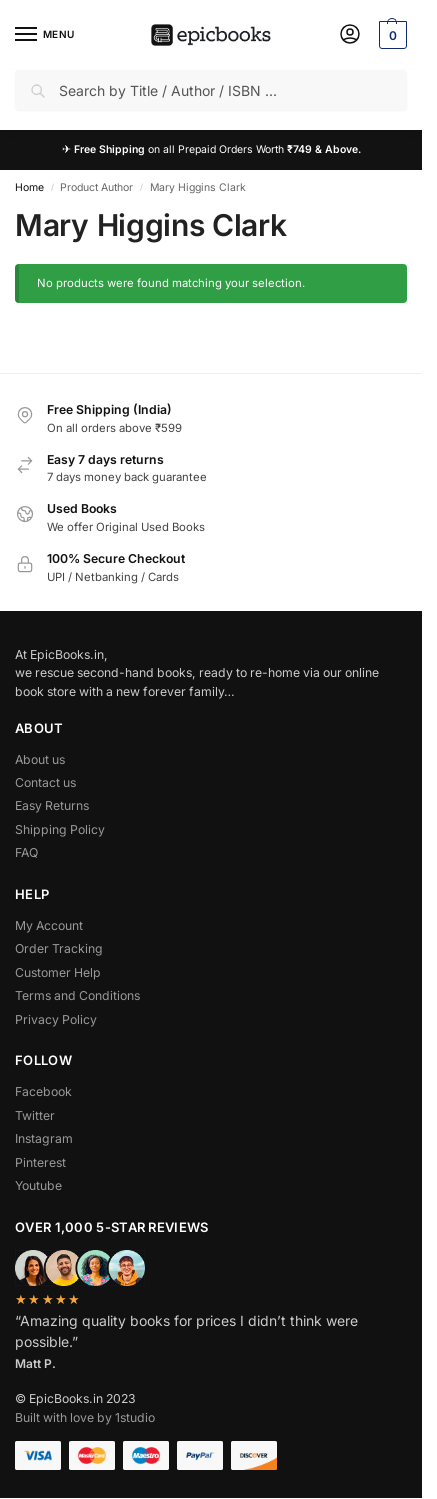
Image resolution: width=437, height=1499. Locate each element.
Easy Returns (52, 805)
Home (29, 187)
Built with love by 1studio (85, 1417)
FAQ (26, 852)
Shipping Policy (60, 829)
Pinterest (40, 1162)
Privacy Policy (56, 1019)
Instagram (44, 1138)
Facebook (43, 1091)
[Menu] (45, 35)
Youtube (38, 1185)
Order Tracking (59, 948)
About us (40, 759)
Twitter (35, 1115)
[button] (390, 35)
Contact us (45, 782)
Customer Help (58, 972)
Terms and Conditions (77, 995)
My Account (49, 925)
